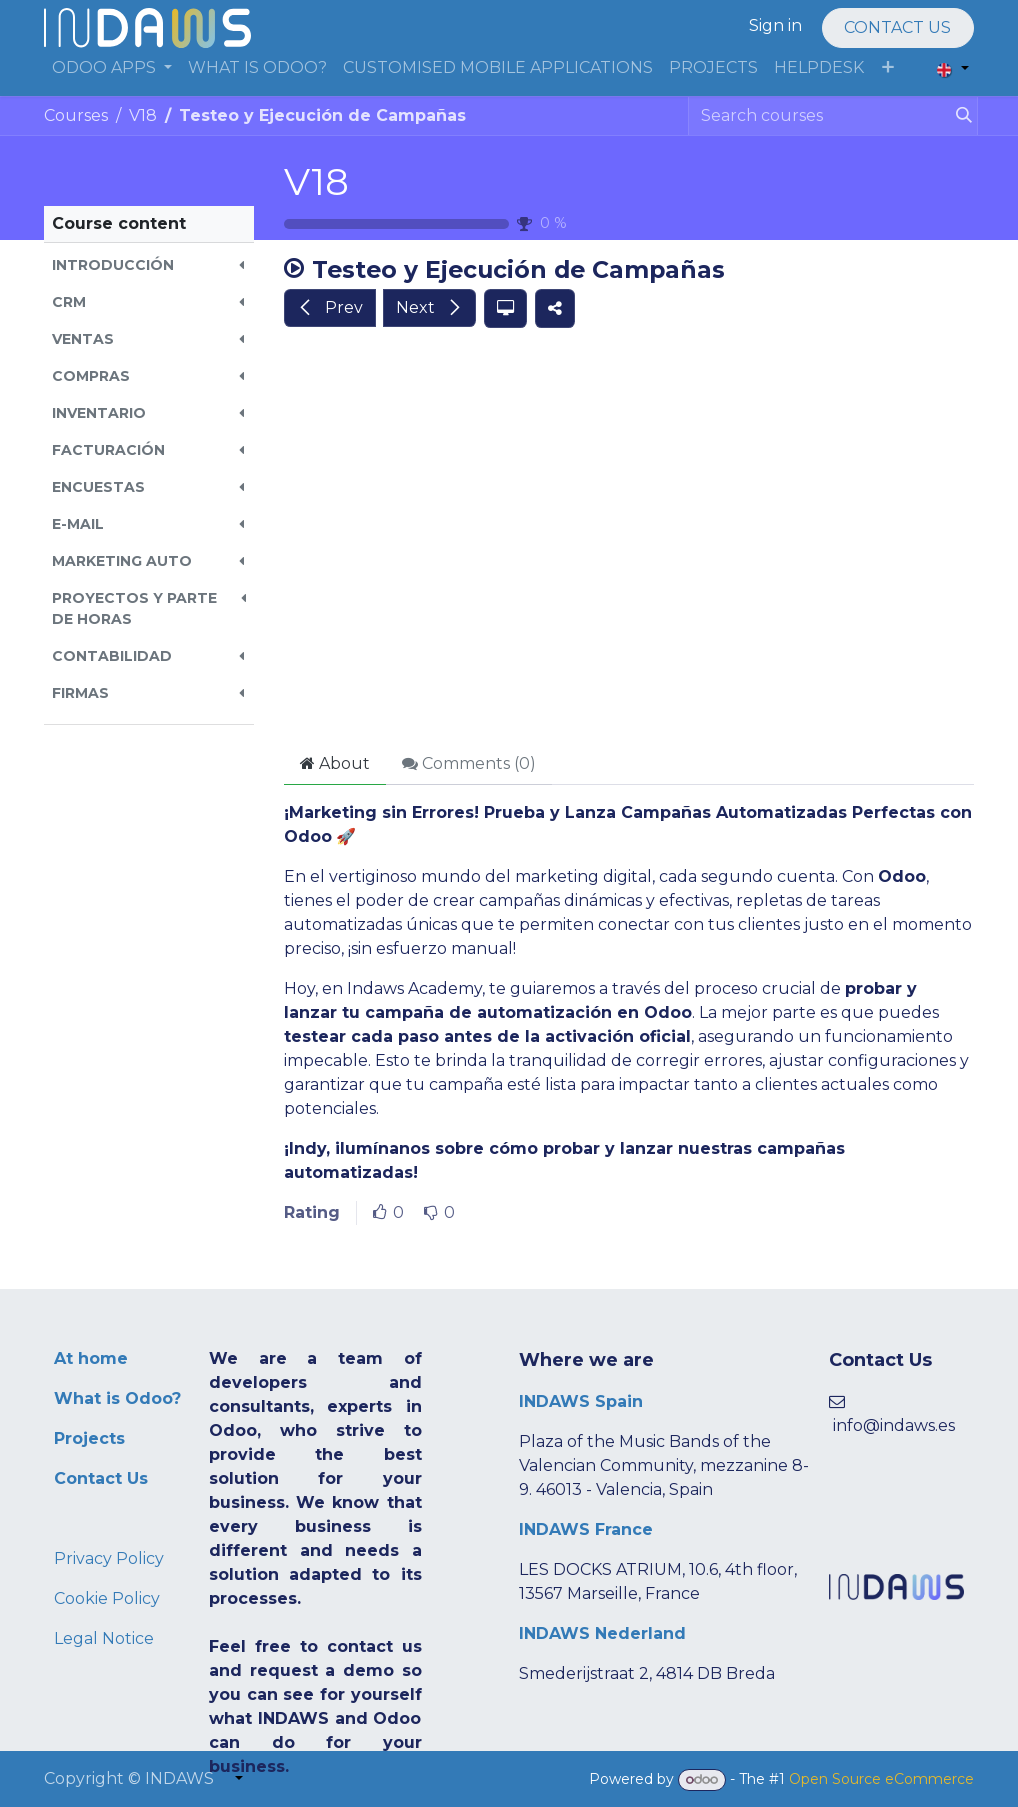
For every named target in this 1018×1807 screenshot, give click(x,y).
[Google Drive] (629, 542)
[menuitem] (112, 68)
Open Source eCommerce (881, 1779)
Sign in (775, 25)
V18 (316, 181)
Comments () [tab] (469, 763)
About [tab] (335, 763)
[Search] (960, 116)
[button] (149, 265)
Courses (76, 115)
